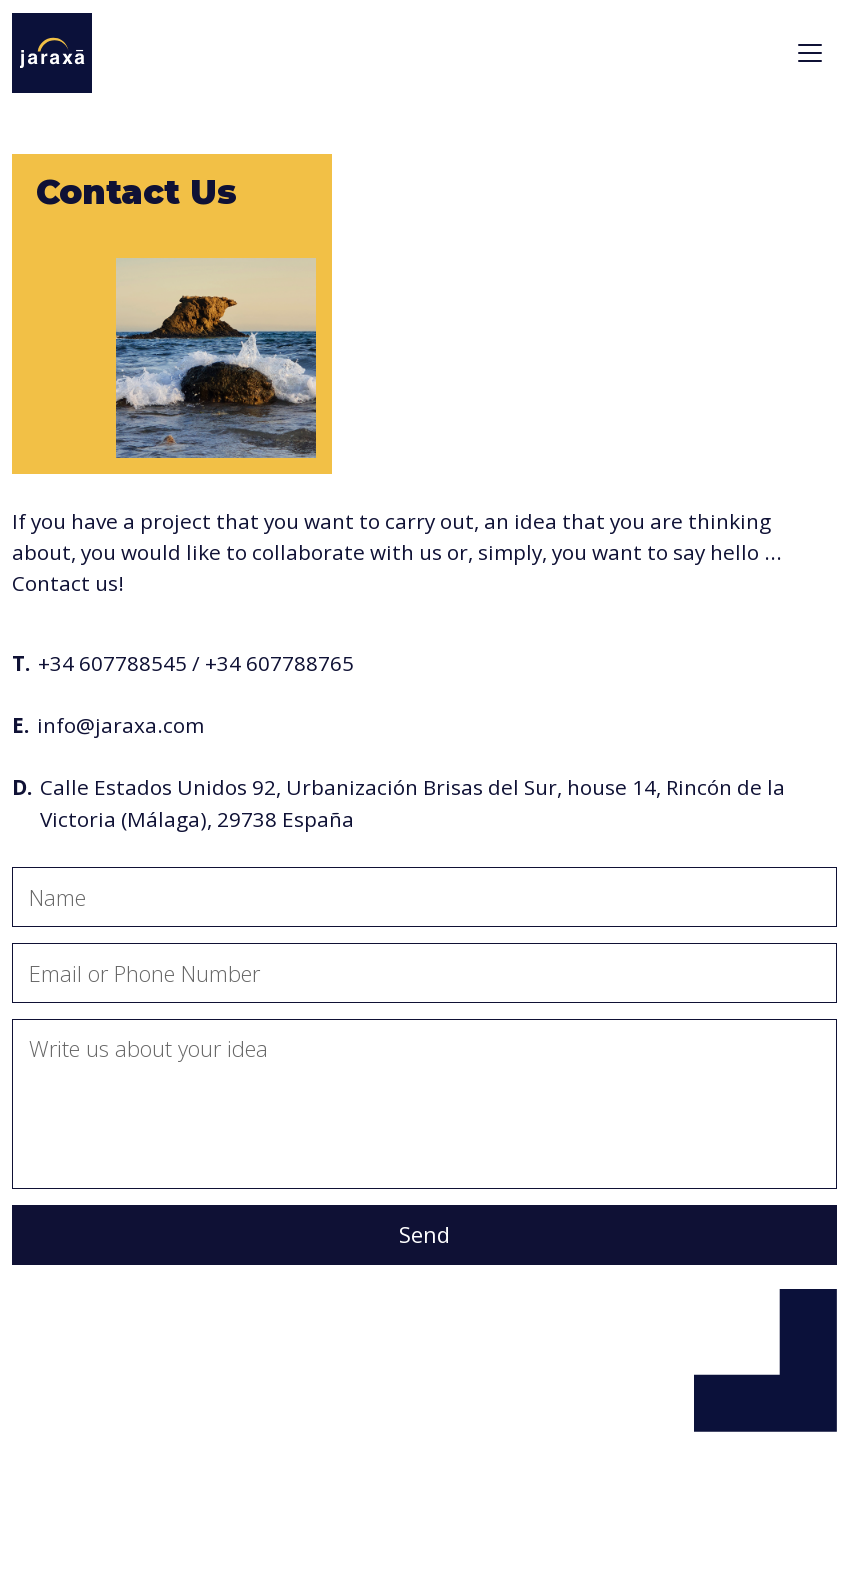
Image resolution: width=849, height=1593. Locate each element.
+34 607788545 (112, 663)
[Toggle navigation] (810, 53)
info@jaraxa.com (120, 725)
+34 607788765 (279, 663)
